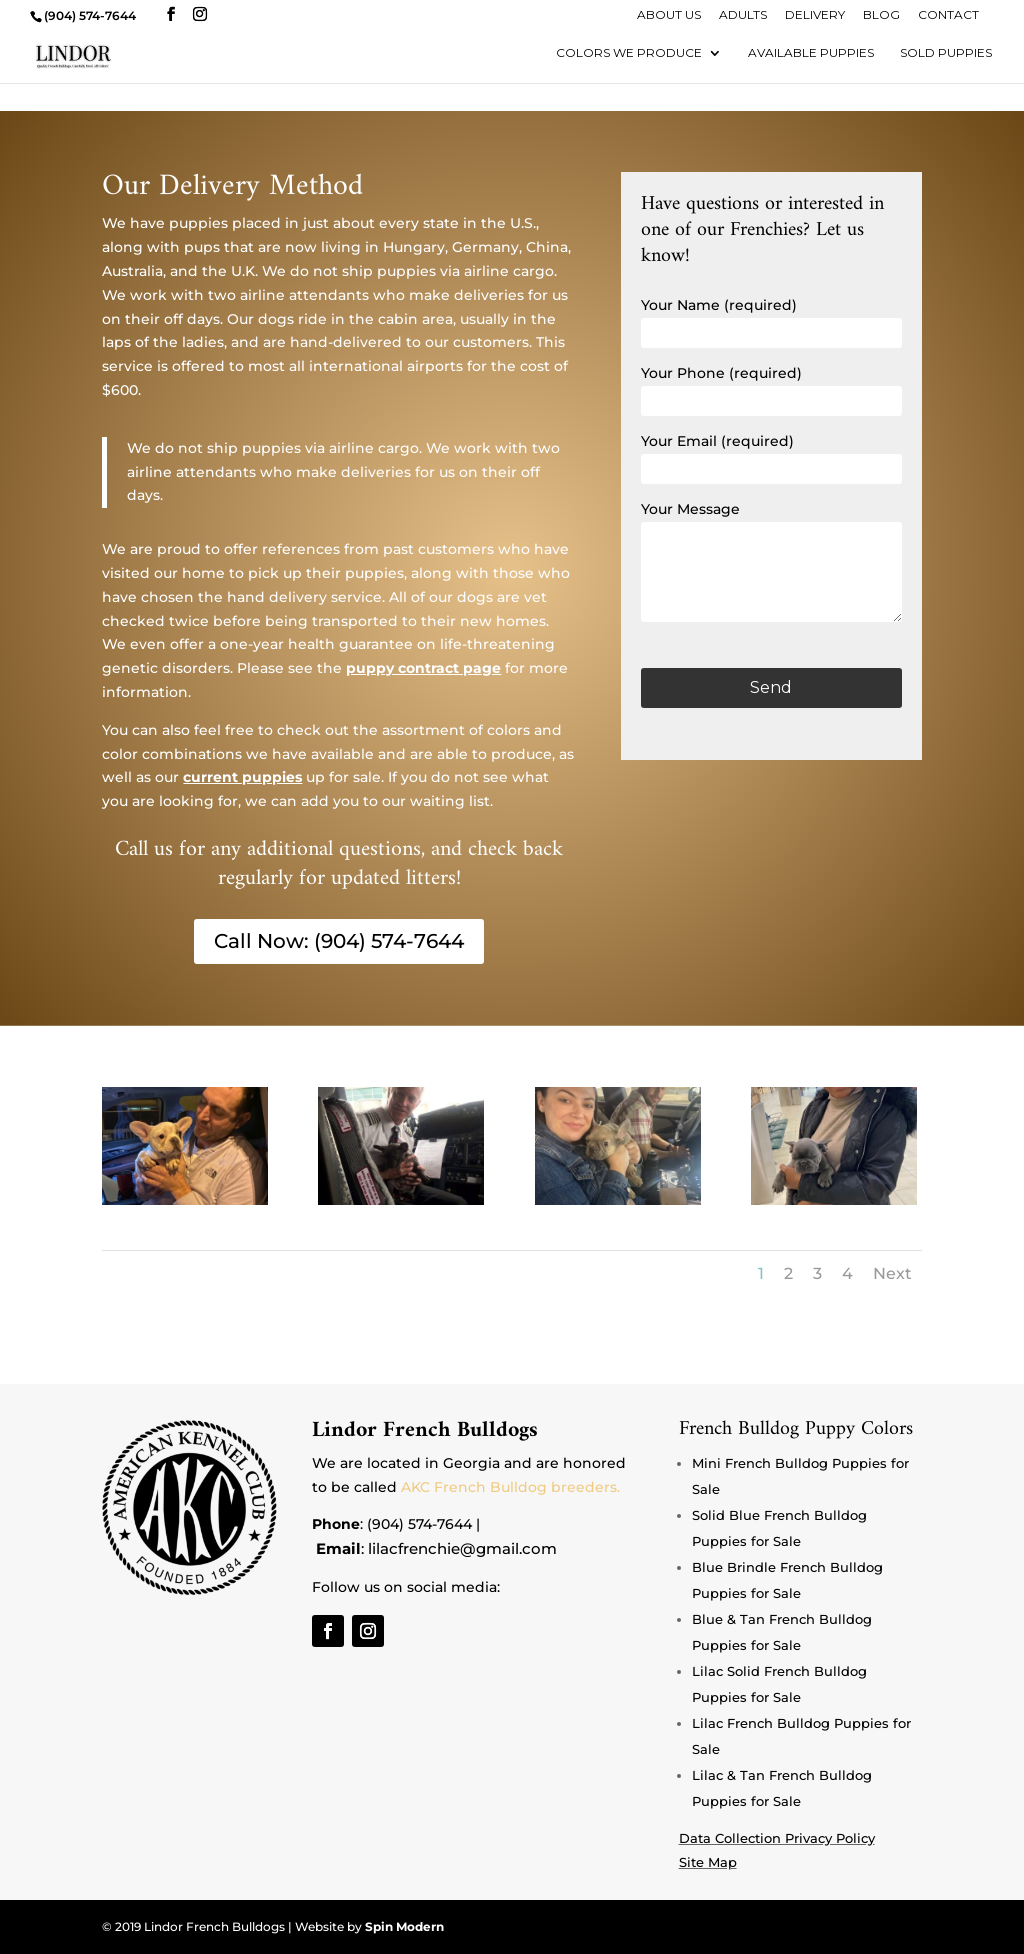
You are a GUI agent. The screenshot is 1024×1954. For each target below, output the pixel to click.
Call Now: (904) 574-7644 (339, 942)
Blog (881, 15)
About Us (669, 15)
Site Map (708, 1862)
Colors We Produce (629, 53)
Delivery (815, 15)
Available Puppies (811, 53)
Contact (948, 15)
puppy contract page (423, 668)
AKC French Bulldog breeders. (510, 1487)
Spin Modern (404, 1926)
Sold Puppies (946, 53)
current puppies (242, 777)
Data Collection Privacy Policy (777, 1838)
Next (892, 1273)
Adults (743, 15)
